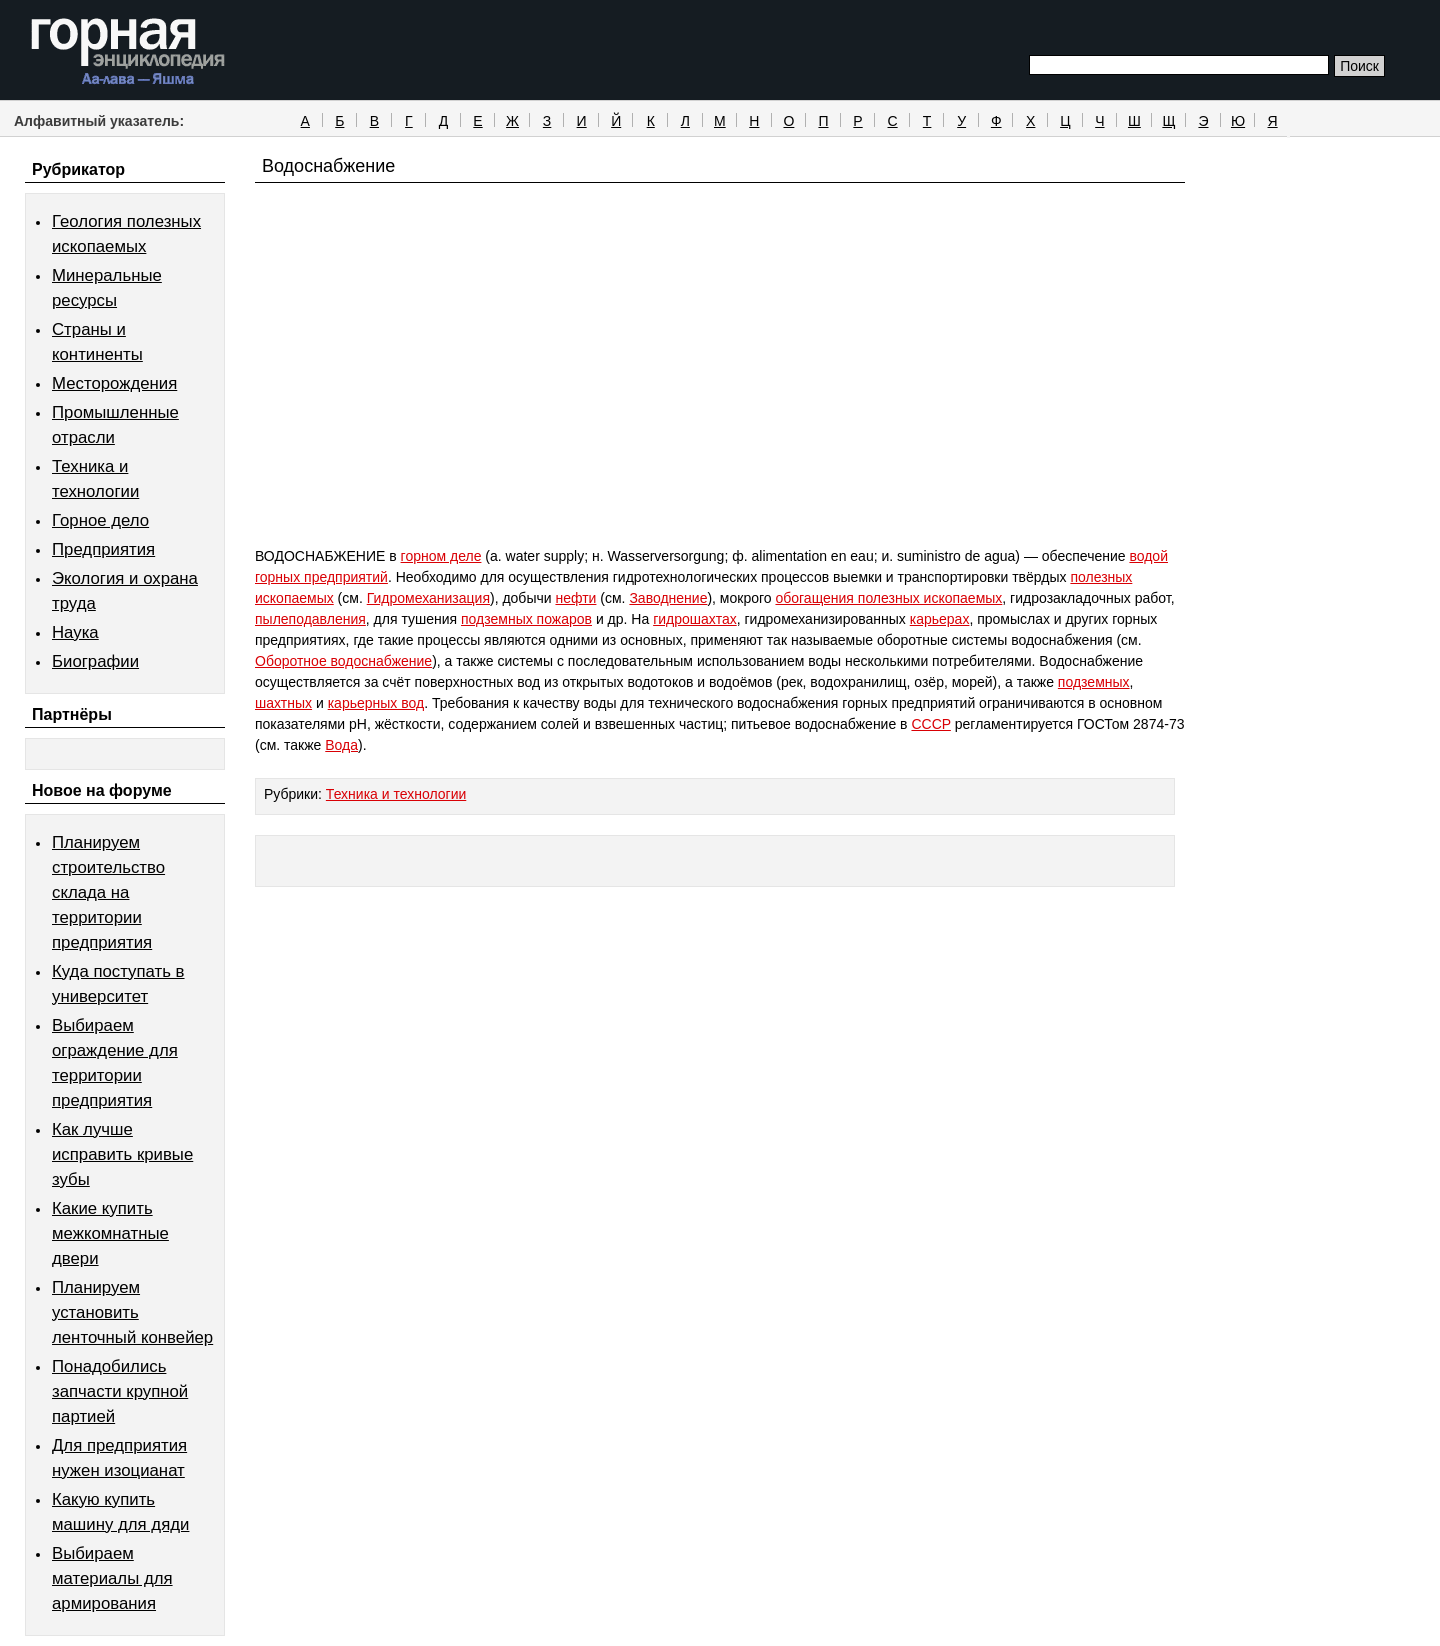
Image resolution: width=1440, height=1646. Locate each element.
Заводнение (668, 598)
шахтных (283, 703)
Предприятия (103, 549)
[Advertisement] (720, 402)
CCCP (930, 724)
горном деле (441, 556)
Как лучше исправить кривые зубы (122, 1154)
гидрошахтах (695, 619)
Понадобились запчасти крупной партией (120, 1391)
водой (1148, 556)
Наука (75, 632)
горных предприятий (321, 577)
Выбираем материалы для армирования (112, 1578)
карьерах (940, 619)
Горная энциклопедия (128, 52)
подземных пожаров (526, 619)
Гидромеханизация (428, 598)
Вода (341, 745)
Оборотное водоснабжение (343, 661)
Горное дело (100, 520)
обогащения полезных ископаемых (888, 598)
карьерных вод (376, 703)
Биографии (95, 661)
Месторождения (114, 383)
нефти (575, 598)
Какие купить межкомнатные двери (110, 1233)
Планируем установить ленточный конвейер (132, 1312)
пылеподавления (310, 619)
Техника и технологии (396, 794)
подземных (1094, 682)
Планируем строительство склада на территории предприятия (108, 892)
